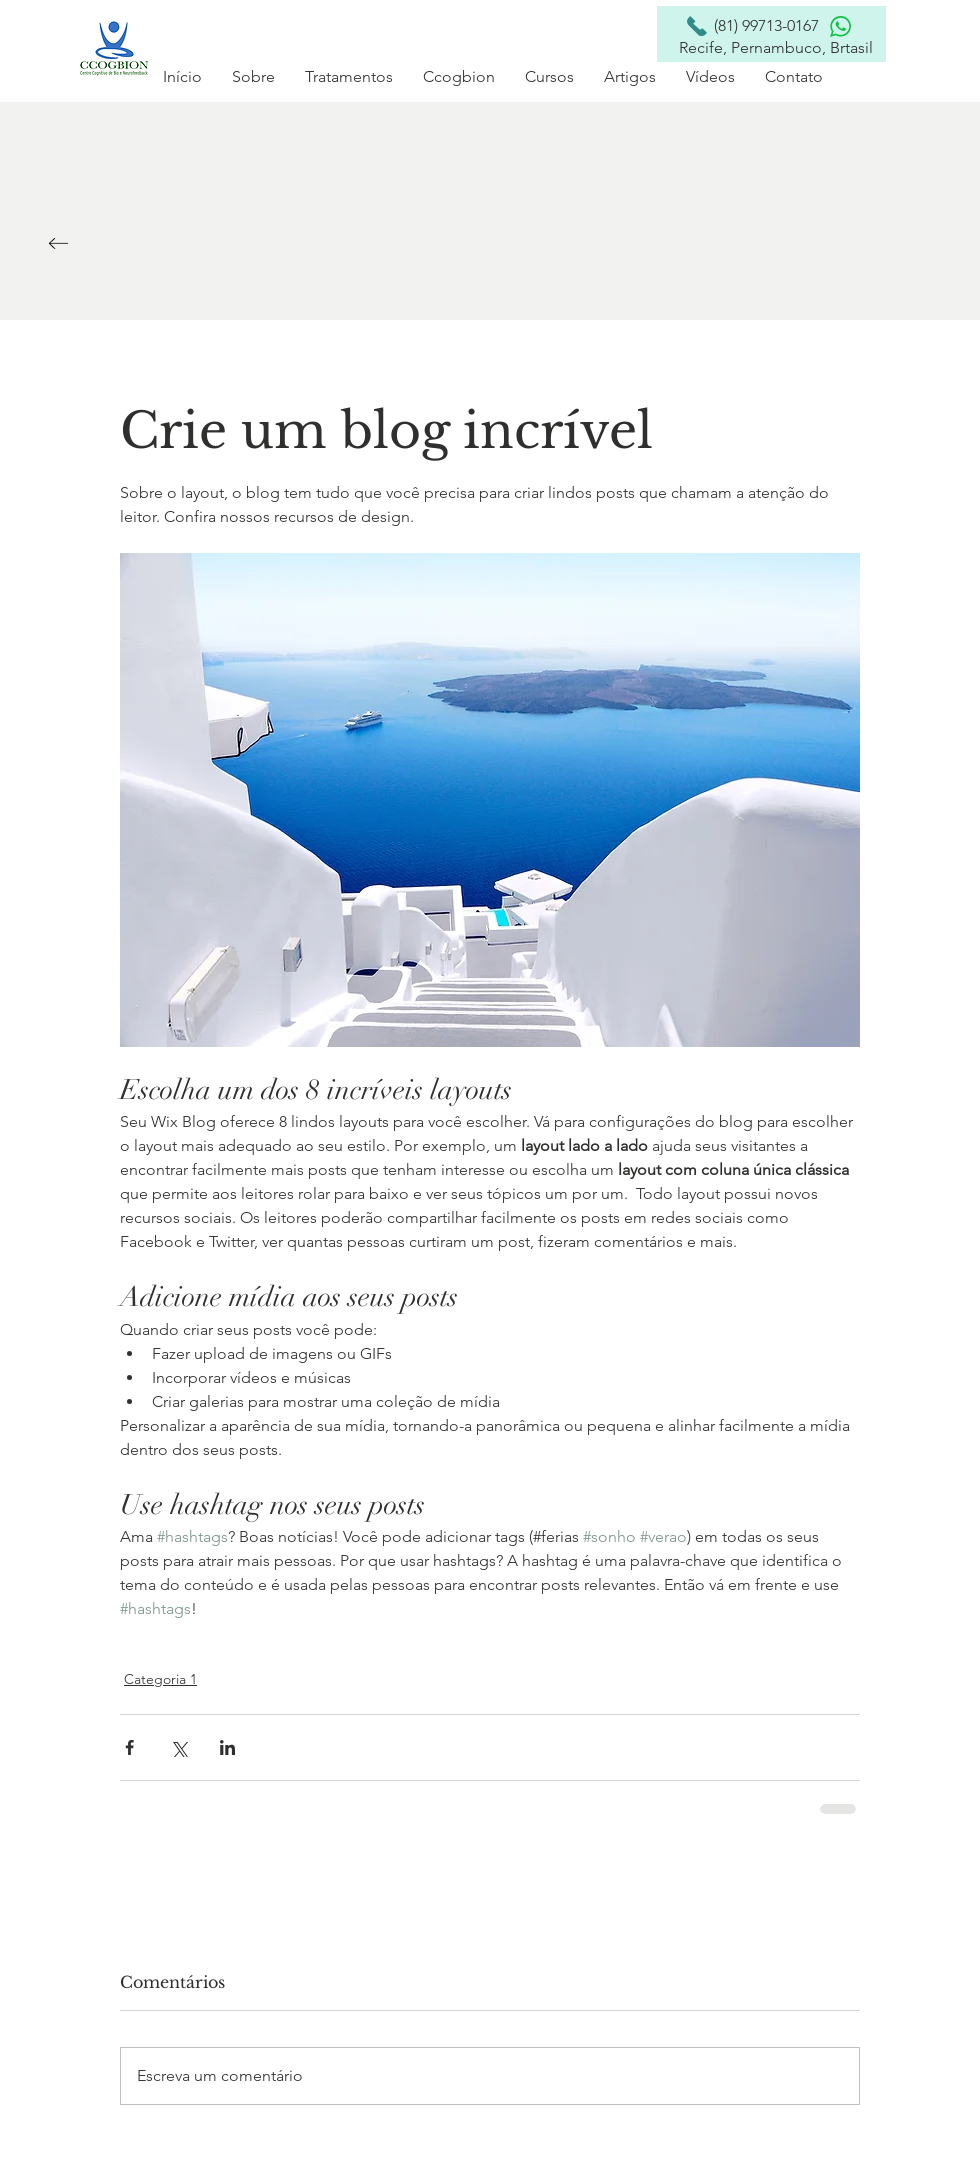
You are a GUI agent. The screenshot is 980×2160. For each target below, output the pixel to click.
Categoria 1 (160, 1679)
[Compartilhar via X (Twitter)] (178, 1747)
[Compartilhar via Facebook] (129, 1747)
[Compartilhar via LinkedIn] (227, 1747)
